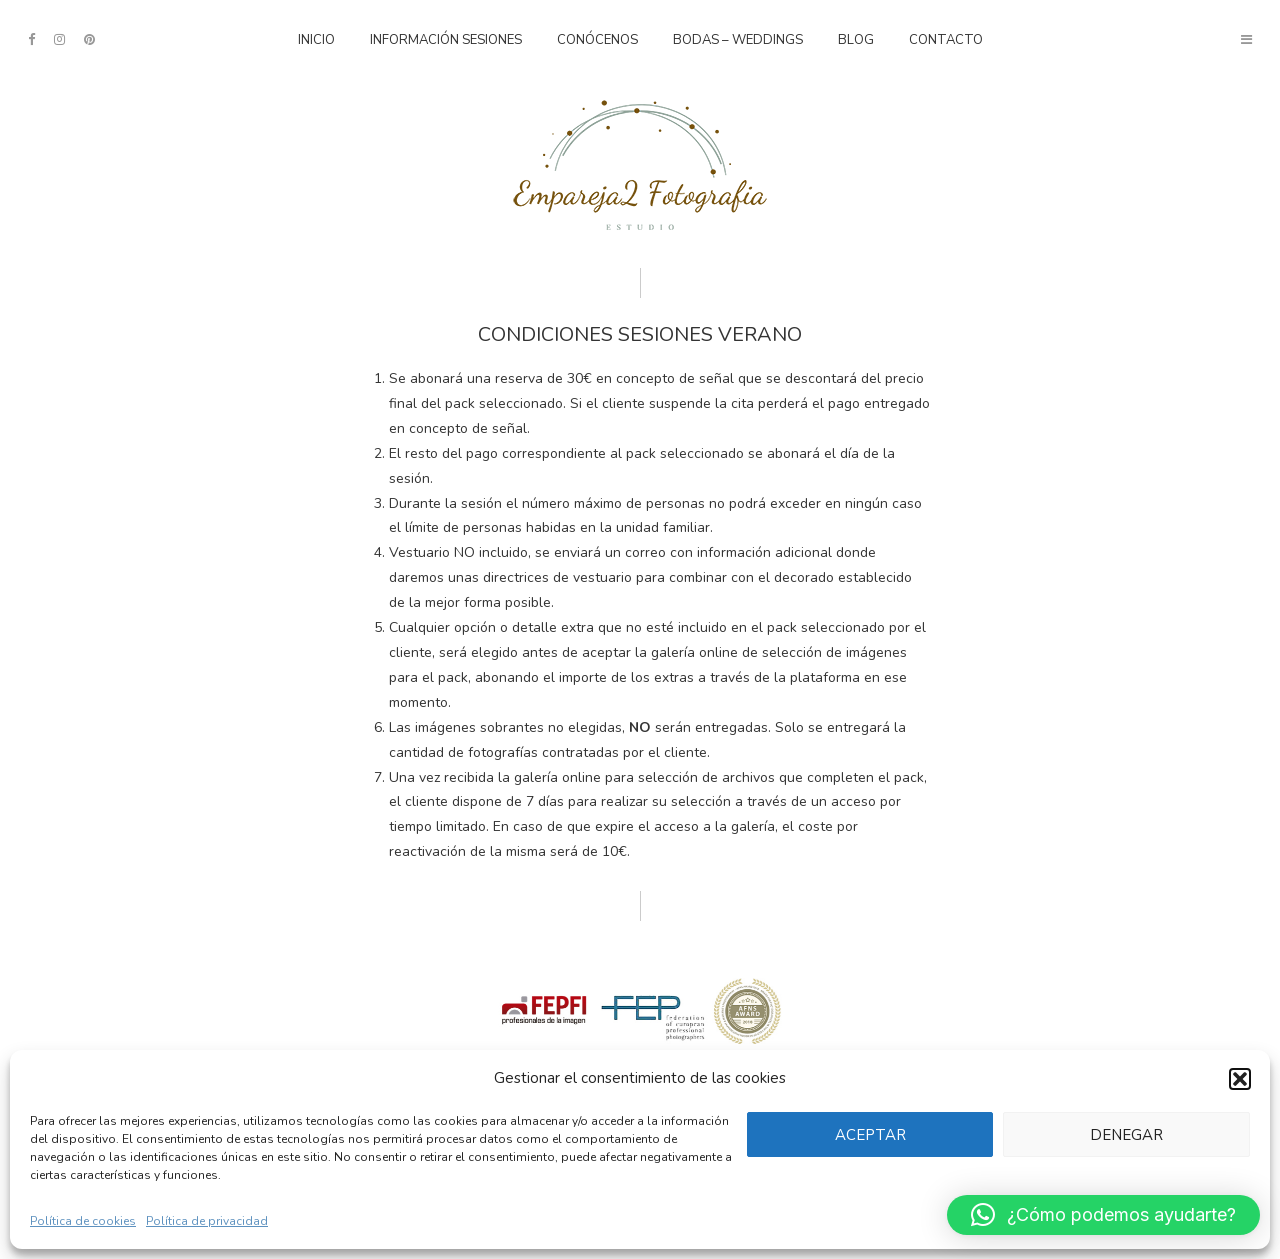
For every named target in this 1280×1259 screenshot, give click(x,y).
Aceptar (865, 1135)
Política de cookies (83, 1221)
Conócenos (597, 40)
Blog (856, 40)
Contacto (946, 40)
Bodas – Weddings (738, 40)
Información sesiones (446, 40)
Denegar (1125, 1135)
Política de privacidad (207, 1221)
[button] (1240, 1079)
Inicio (316, 40)
